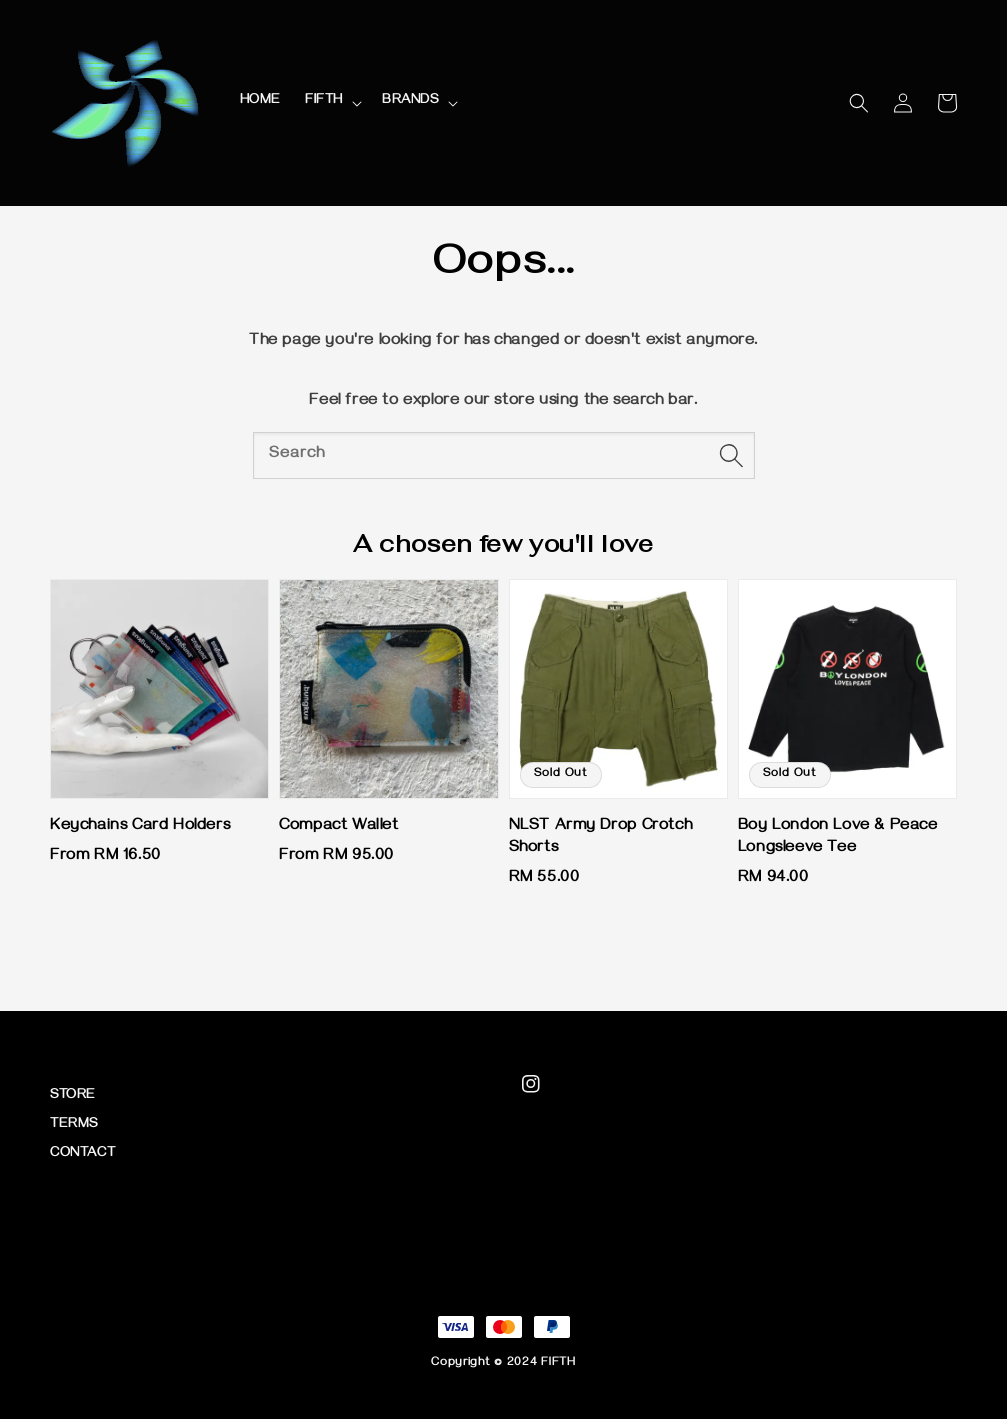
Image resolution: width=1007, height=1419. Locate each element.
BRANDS (410, 101)
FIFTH (324, 101)
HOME (260, 101)
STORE (73, 1096)
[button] (859, 103)
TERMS (74, 1125)
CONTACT (82, 1154)
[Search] (732, 455)
